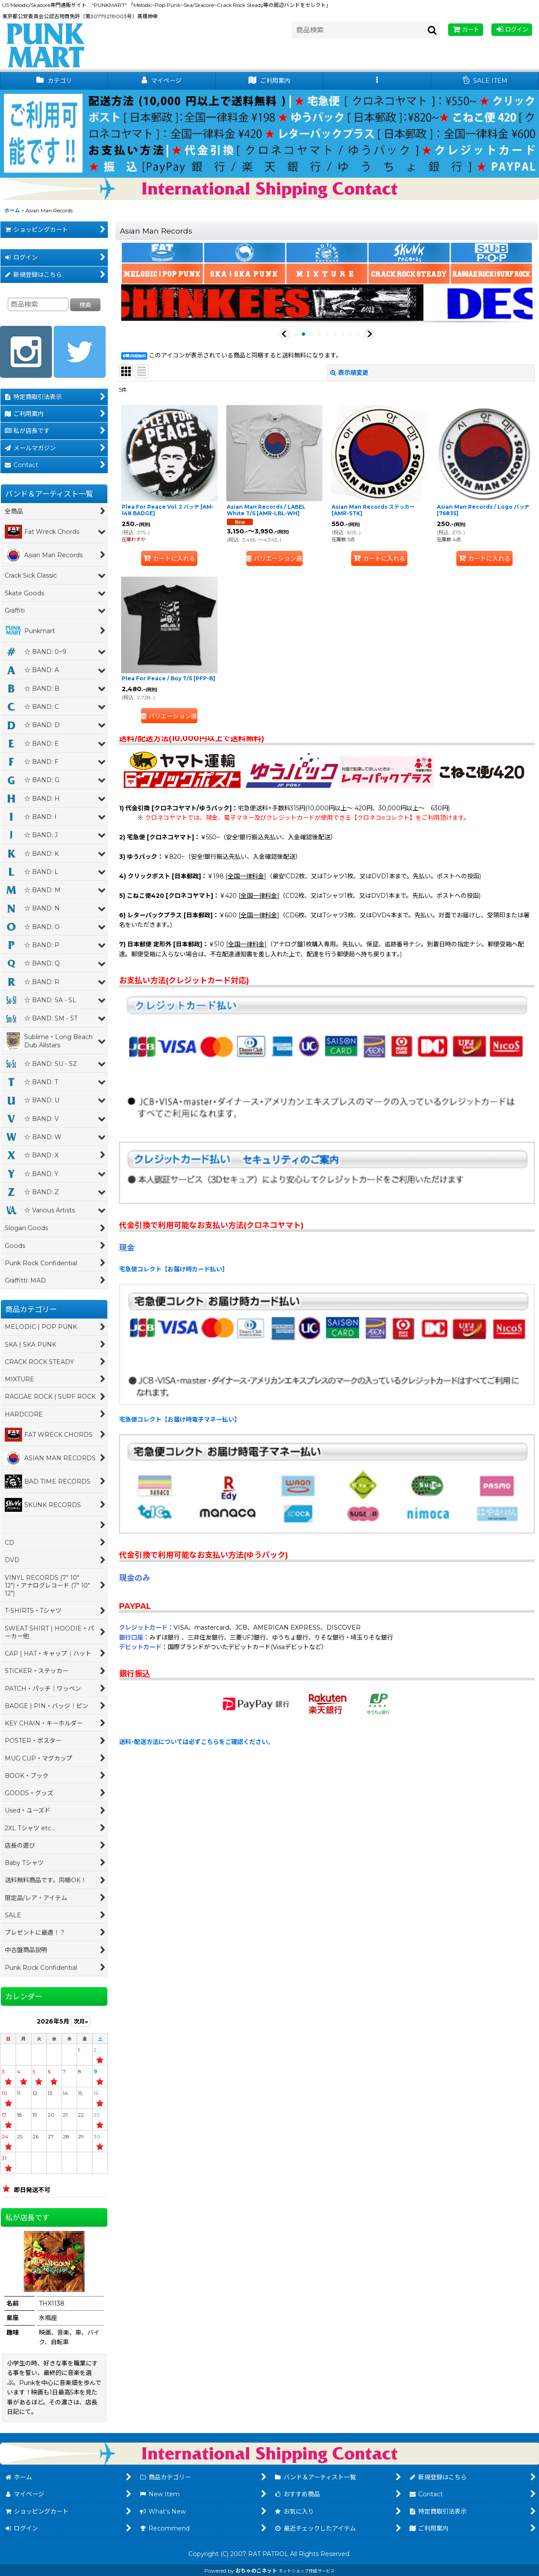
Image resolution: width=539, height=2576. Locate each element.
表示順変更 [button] (349, 373)
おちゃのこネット (256, 2570)
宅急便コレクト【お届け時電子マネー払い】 (179, 1419)
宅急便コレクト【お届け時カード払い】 (173, 1269)
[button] (377, 81)
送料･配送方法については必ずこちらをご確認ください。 (196, 1742)
